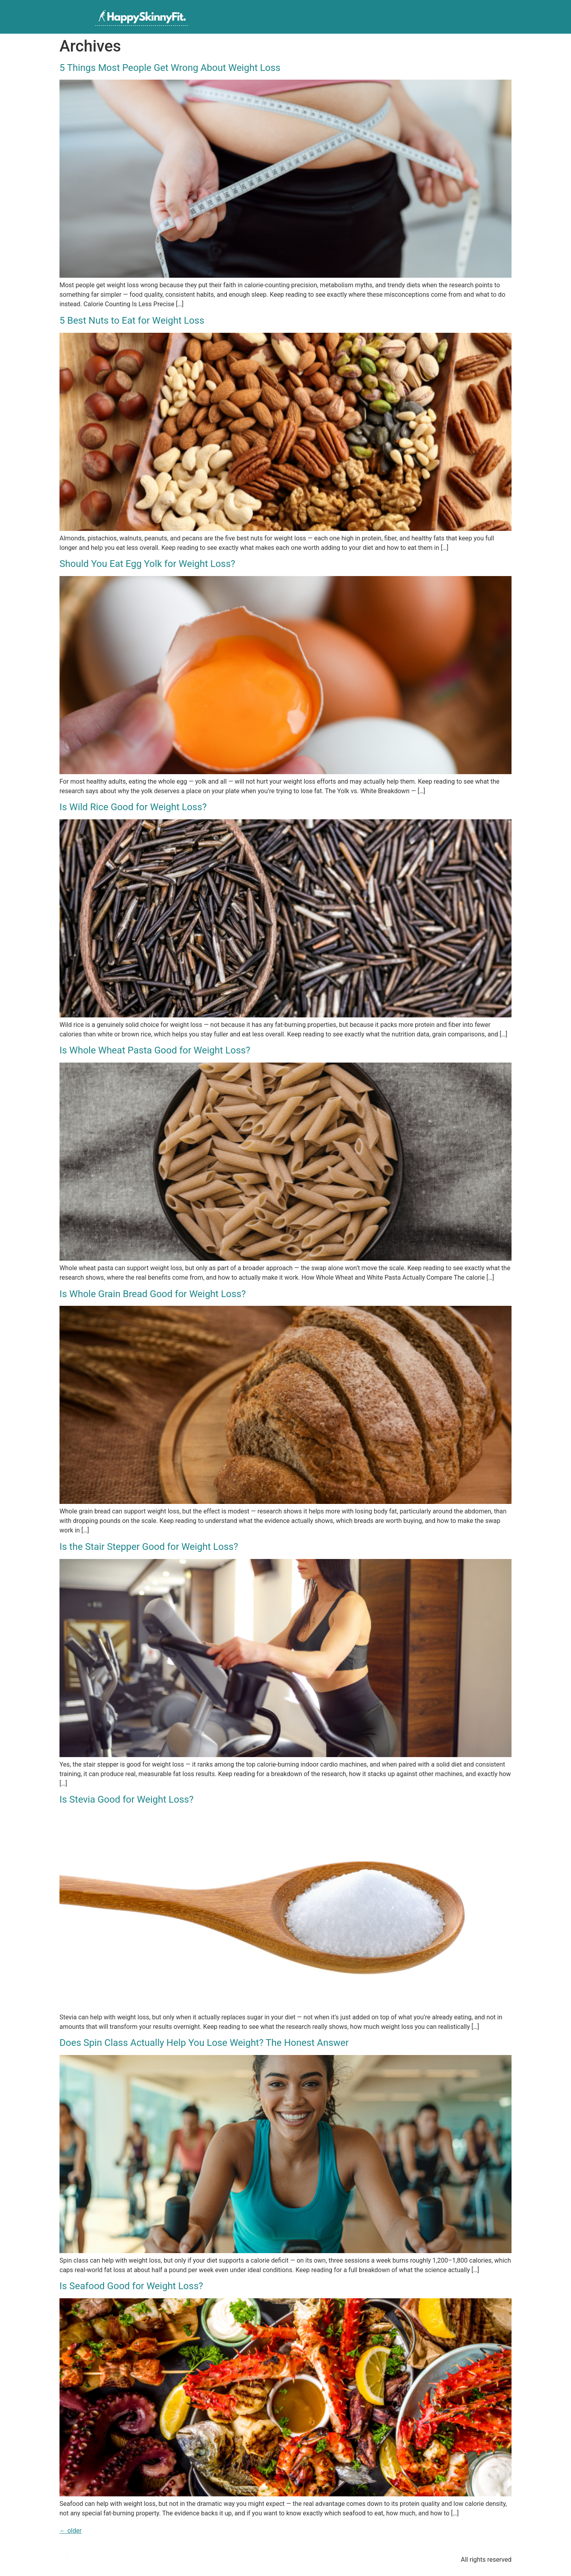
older (70, 2530)
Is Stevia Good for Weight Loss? (126, 1799)
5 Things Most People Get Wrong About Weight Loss (169, 67)
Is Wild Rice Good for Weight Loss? (133, 807)
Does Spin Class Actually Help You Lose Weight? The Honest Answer (204, 2042)
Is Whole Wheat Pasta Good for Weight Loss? (154, 1050)
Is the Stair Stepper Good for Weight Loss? (148, 1546)
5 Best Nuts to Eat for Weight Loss (131, 320)
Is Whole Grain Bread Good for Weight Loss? (152, 1293)
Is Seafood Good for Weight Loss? (131, 2286)
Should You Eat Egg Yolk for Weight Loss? (147, 563)
